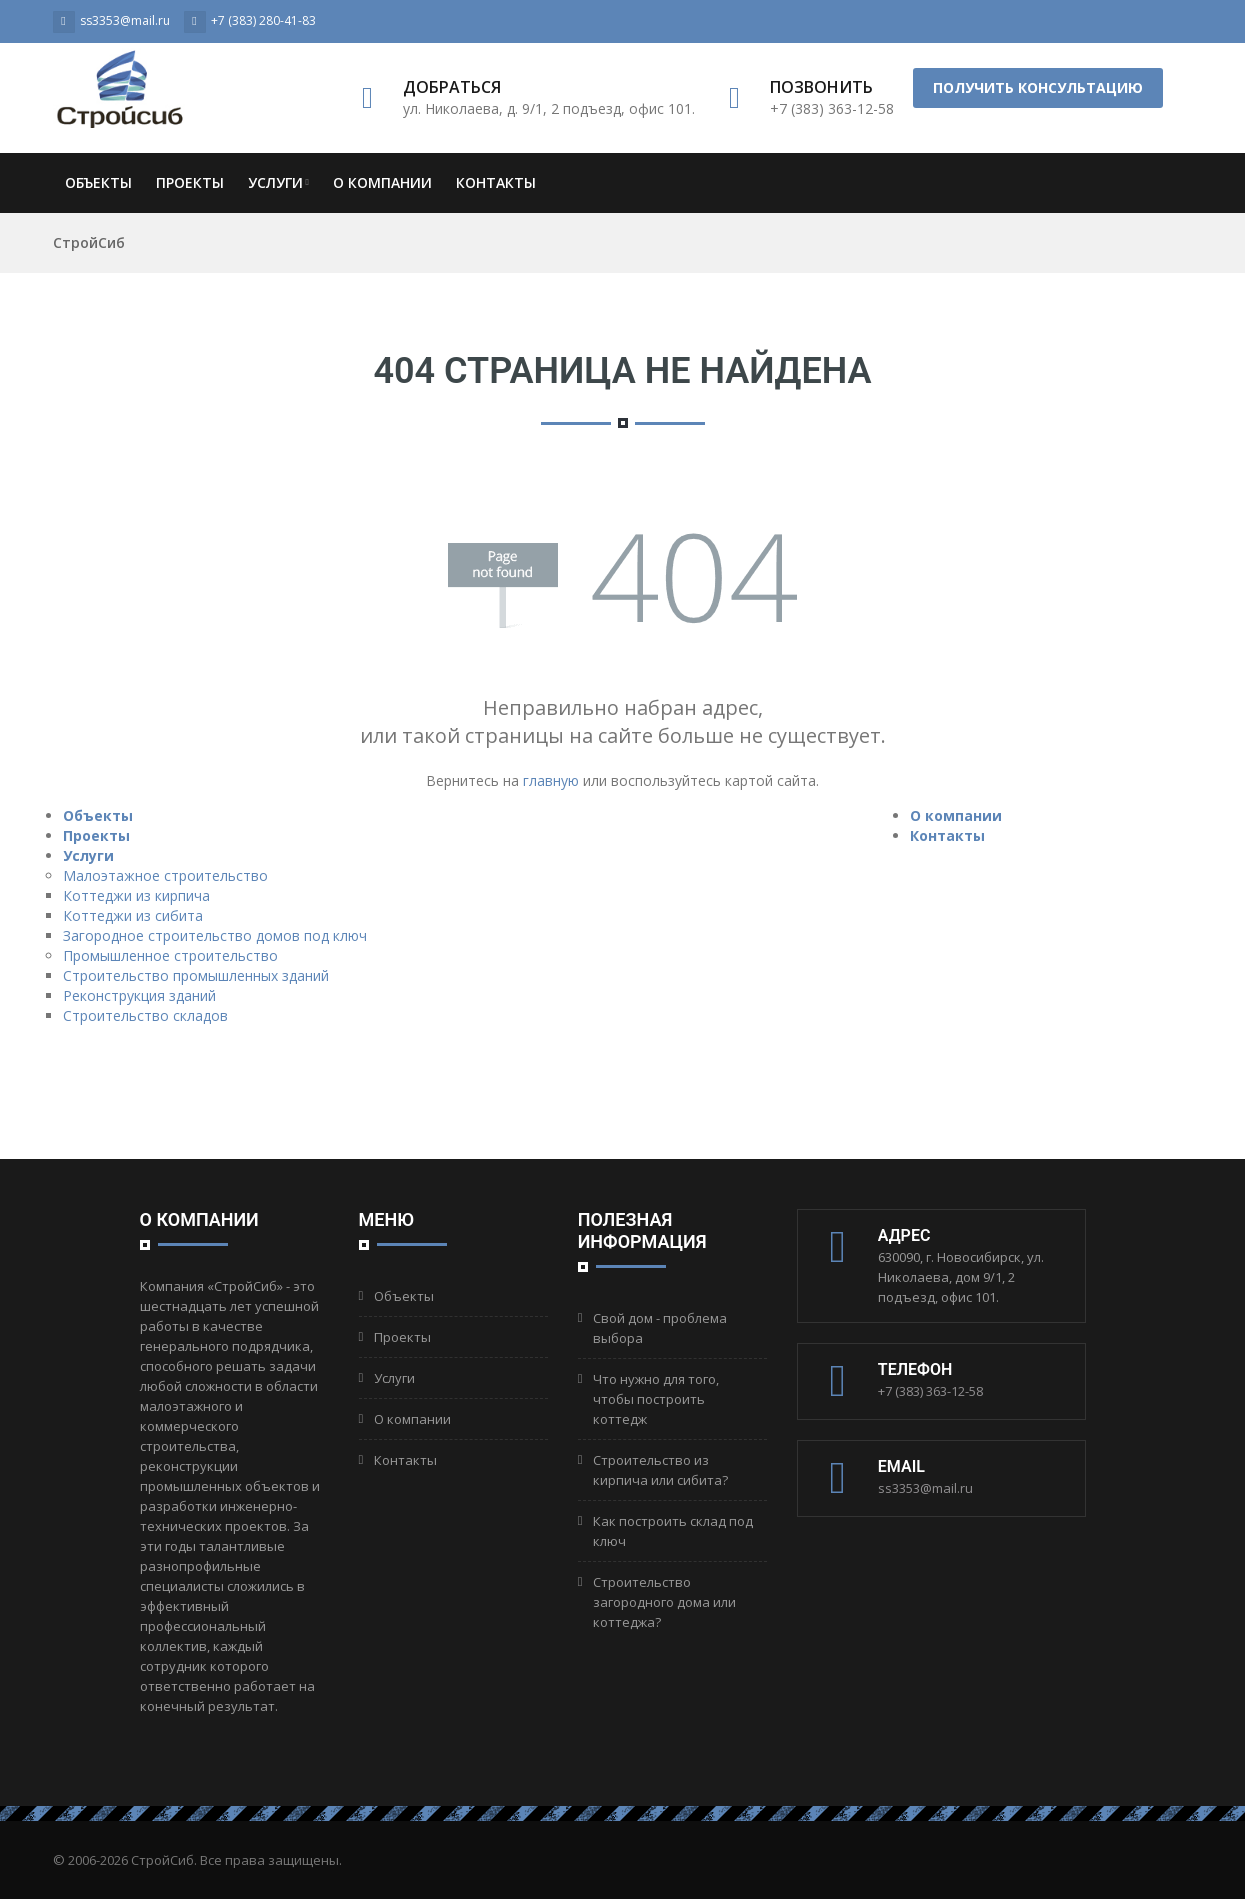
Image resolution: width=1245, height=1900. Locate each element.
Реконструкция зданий (139, 995)
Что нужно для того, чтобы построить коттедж (656, 1399)
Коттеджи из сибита (133, 915)
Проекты (190, 182)
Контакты (496, 182)
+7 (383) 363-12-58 (930, 1391)
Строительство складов (145, 1015)
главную (551, 780)
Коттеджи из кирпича (136, 895)
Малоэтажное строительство (165, 875)
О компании (382, 182)
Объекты (98, 182)
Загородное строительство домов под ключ (215, 935)
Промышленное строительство (170, 955)
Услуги (278, 182)
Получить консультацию (1038, 87)
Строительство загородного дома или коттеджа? (664, 1602)
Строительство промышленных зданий (196, 975)
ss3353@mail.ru (925, 1488)
